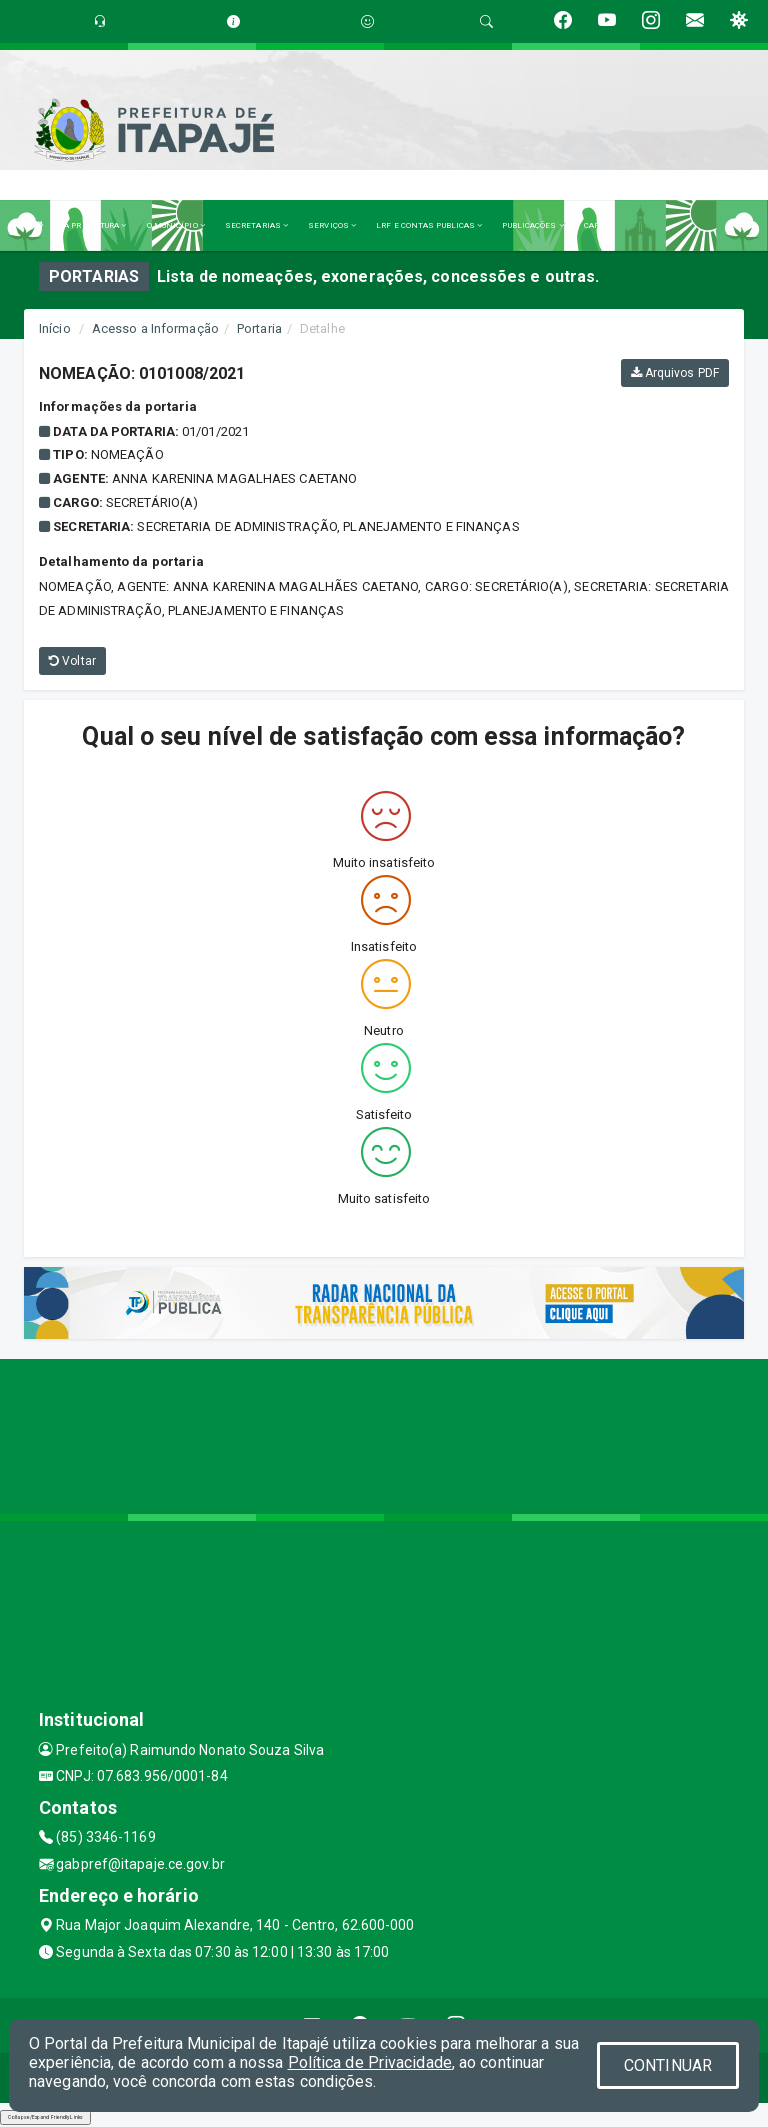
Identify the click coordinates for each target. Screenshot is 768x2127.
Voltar (72, 661)
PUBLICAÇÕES (532, 225)
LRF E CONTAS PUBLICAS (429, 225)
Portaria (259, 328)
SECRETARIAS (256, 225)
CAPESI (599, 225)
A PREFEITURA (95, 225)
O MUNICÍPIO (176, 225)
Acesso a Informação (155, 328)
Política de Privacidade (370, 2062)
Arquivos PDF (675, 373)
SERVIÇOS (332, 225)
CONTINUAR (668, 2065)
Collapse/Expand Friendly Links (45, 2117)
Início (55, 328)
